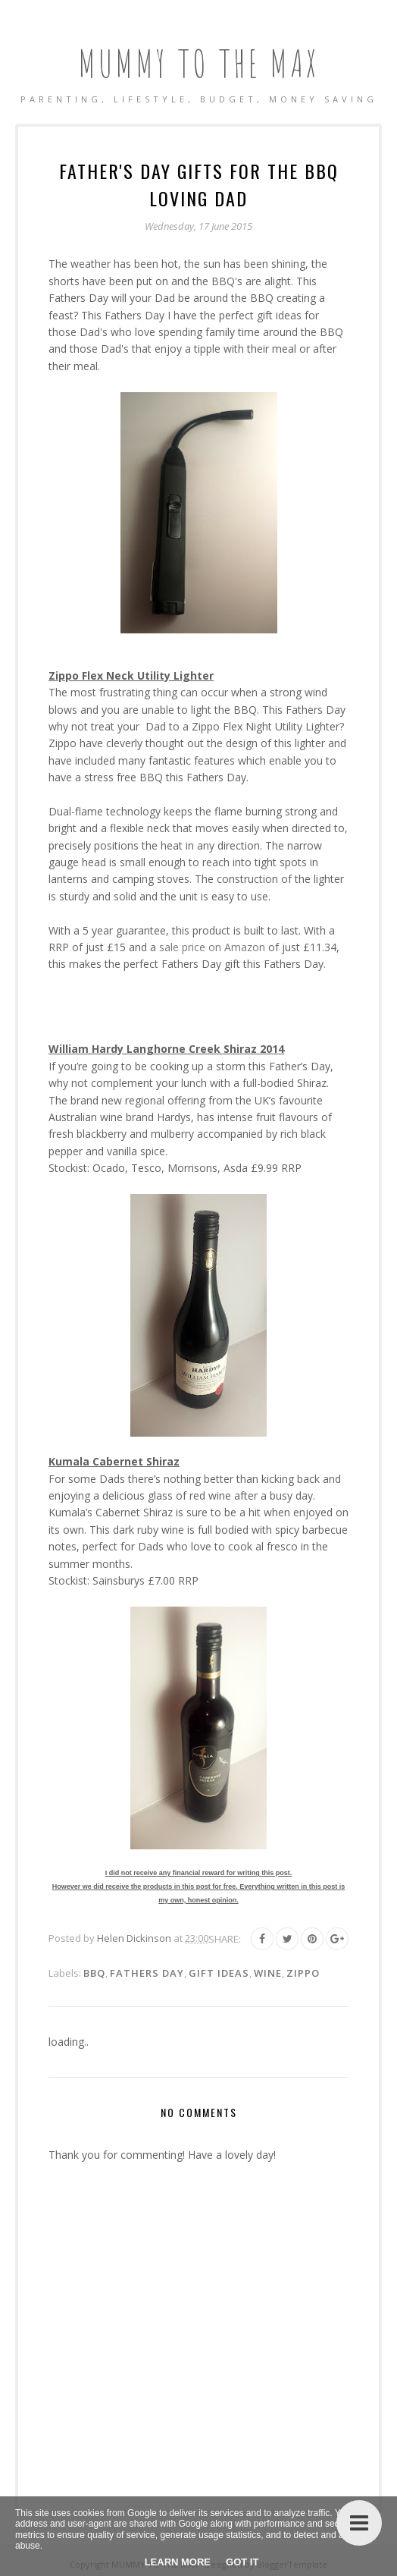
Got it (242, 2562)
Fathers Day (147, 1973)
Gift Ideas (219, 1973)
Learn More (178, 2562)
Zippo (303, 1973)
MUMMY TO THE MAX (199, 63)
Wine (268, 1973)
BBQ (94, 1973)
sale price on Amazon (212, 947)
